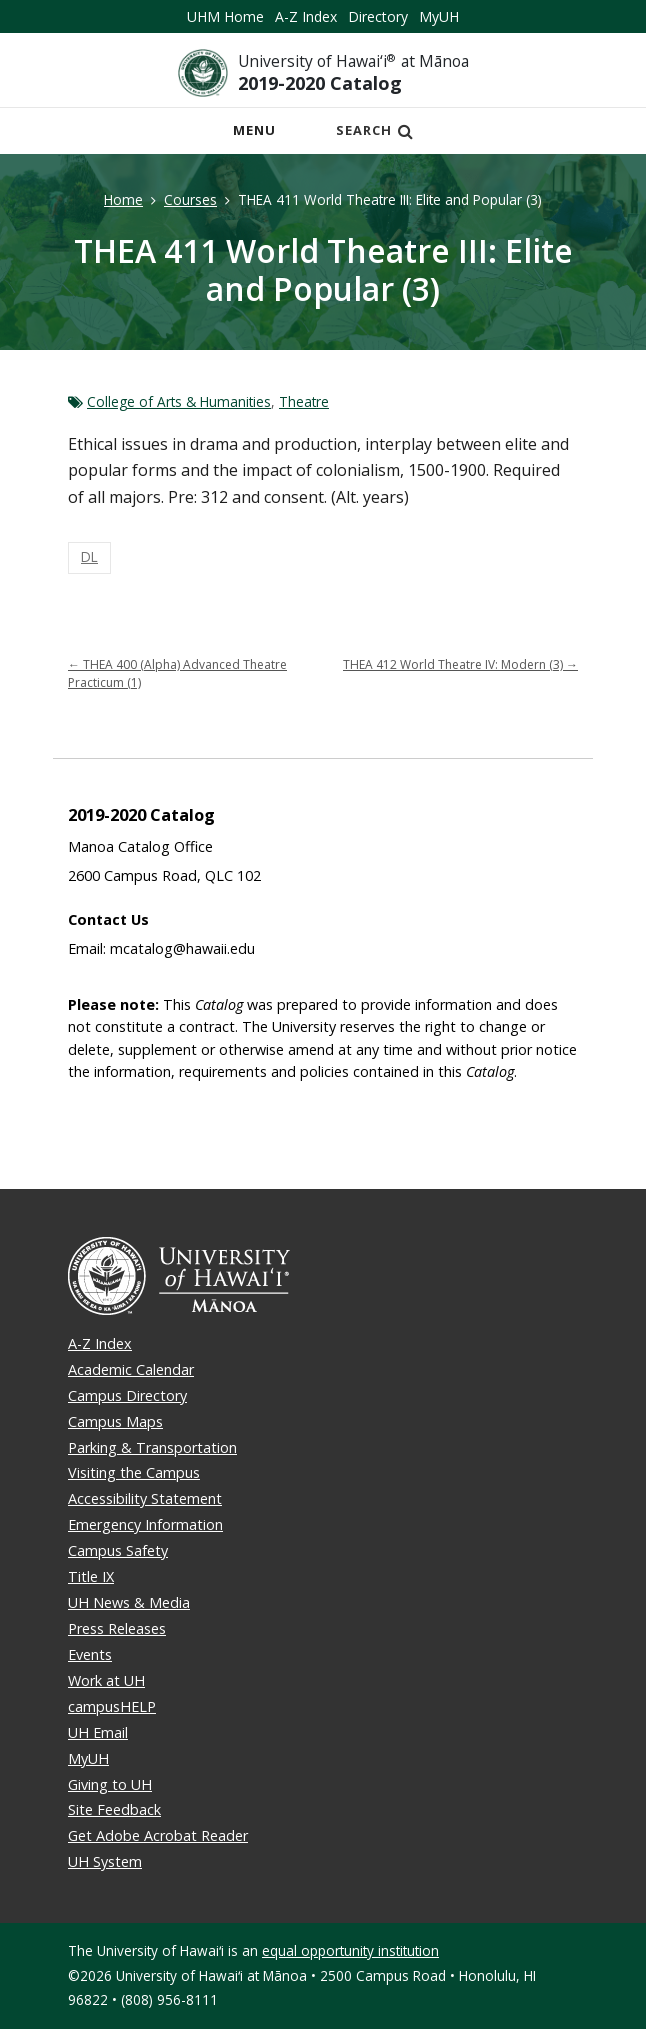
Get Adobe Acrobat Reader (158, 1835)
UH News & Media (129, 1602)
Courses (190, 199)
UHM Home (225, 16)
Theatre (304, 401)
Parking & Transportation (152, 1447)
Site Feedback (114, 1809)
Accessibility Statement (145, 1498)
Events (90, 1654)
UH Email (98, 1732)
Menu (260, 135)
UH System (105, 1861)
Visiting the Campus (134, 1472)
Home (123, 199)
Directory (378, 16)
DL (89, 556)
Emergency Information (145, 1524)
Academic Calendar (131, 1369)
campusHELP (112, 1706)
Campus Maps (115, 1421)
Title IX (91, 1576)
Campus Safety (118, 1550)
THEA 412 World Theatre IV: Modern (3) (460, 664)
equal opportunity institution (350, 1950)
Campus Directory (127, 1395)
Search (375, 130)
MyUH (439, 16)
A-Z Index (306, 16)
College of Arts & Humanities (179, 401)
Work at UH (106, 1680)
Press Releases (117, 1628)
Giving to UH (110, 1784)
